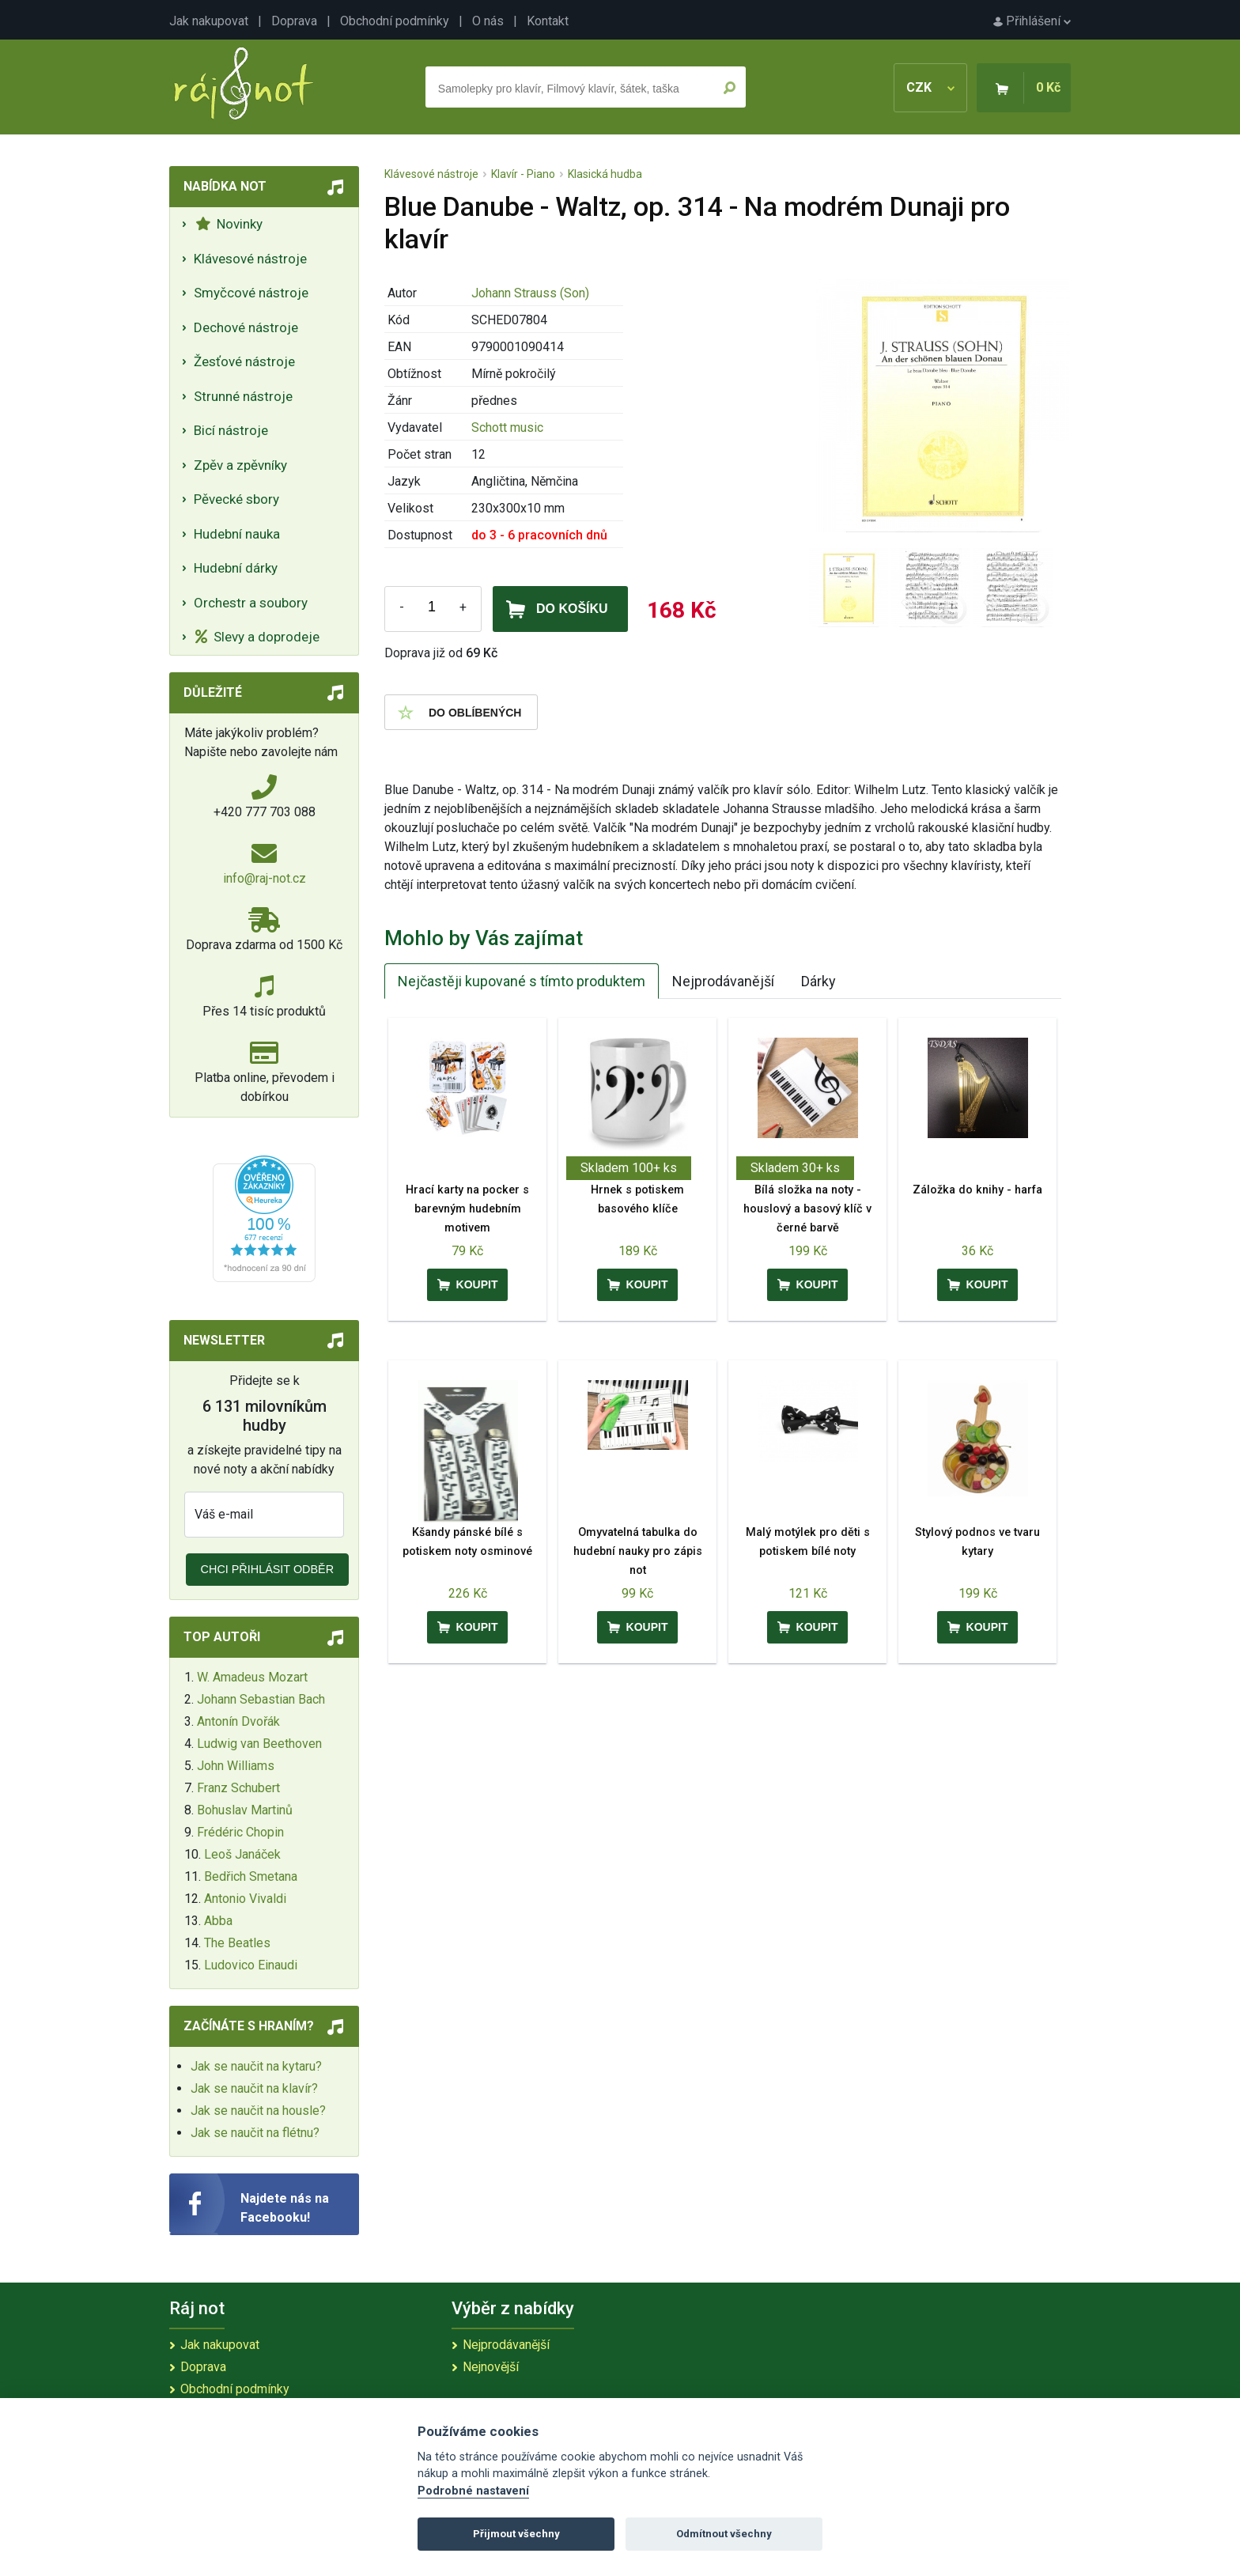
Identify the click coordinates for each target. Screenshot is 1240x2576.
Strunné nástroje (243, 396)
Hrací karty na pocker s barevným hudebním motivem (467, 1209)
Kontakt (548, 20)
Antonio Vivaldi (245, 1898)
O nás (488, 20)
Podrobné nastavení (473, 2491)
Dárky (818, 981)
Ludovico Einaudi (250, 1965)
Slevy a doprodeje (257, 637)
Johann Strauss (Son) (530, 293)
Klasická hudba (605, 174)
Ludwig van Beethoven (259, 1743)
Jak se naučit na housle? (258, 2110)
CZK (930, 87)
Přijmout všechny (516, 2534)
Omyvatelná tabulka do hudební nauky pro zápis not (637, 1551)
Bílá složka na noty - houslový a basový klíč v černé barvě (807, 1209)
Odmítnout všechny (724, 2534)
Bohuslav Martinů (245, 1810)
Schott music (507, 427)
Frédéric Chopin (240, 1832)
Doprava (294, 20)
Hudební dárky (236, 568)
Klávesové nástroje (250, 259)
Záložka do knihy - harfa (977, 1190)
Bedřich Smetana (250, 1876)
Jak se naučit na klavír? (254, 2088)
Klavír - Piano (523, 174)
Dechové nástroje (246, 327)
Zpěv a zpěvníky (240, 465)
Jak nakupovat (208, 20)
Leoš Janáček (242, 1854)
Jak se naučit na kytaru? (256, 2066)
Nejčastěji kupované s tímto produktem (521, 981)
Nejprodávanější (723, 981)
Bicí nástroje (231, 430)
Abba (218, 1920)
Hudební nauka (237, 534)
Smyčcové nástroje (251, 293)
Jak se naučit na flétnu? (255, 2132)
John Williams (235, 1765)
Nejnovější (491, 2366)
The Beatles (237, 1942)
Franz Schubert (238, 1787)
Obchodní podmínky (394, 20)
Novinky (229, 224)
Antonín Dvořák (238, 1721)
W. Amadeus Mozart (252, 1677)
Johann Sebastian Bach (261, 1699)
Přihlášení (1032, 20)
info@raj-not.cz (264, 878)
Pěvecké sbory (236, 499)
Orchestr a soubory (251, 603)
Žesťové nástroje (244, 361)
